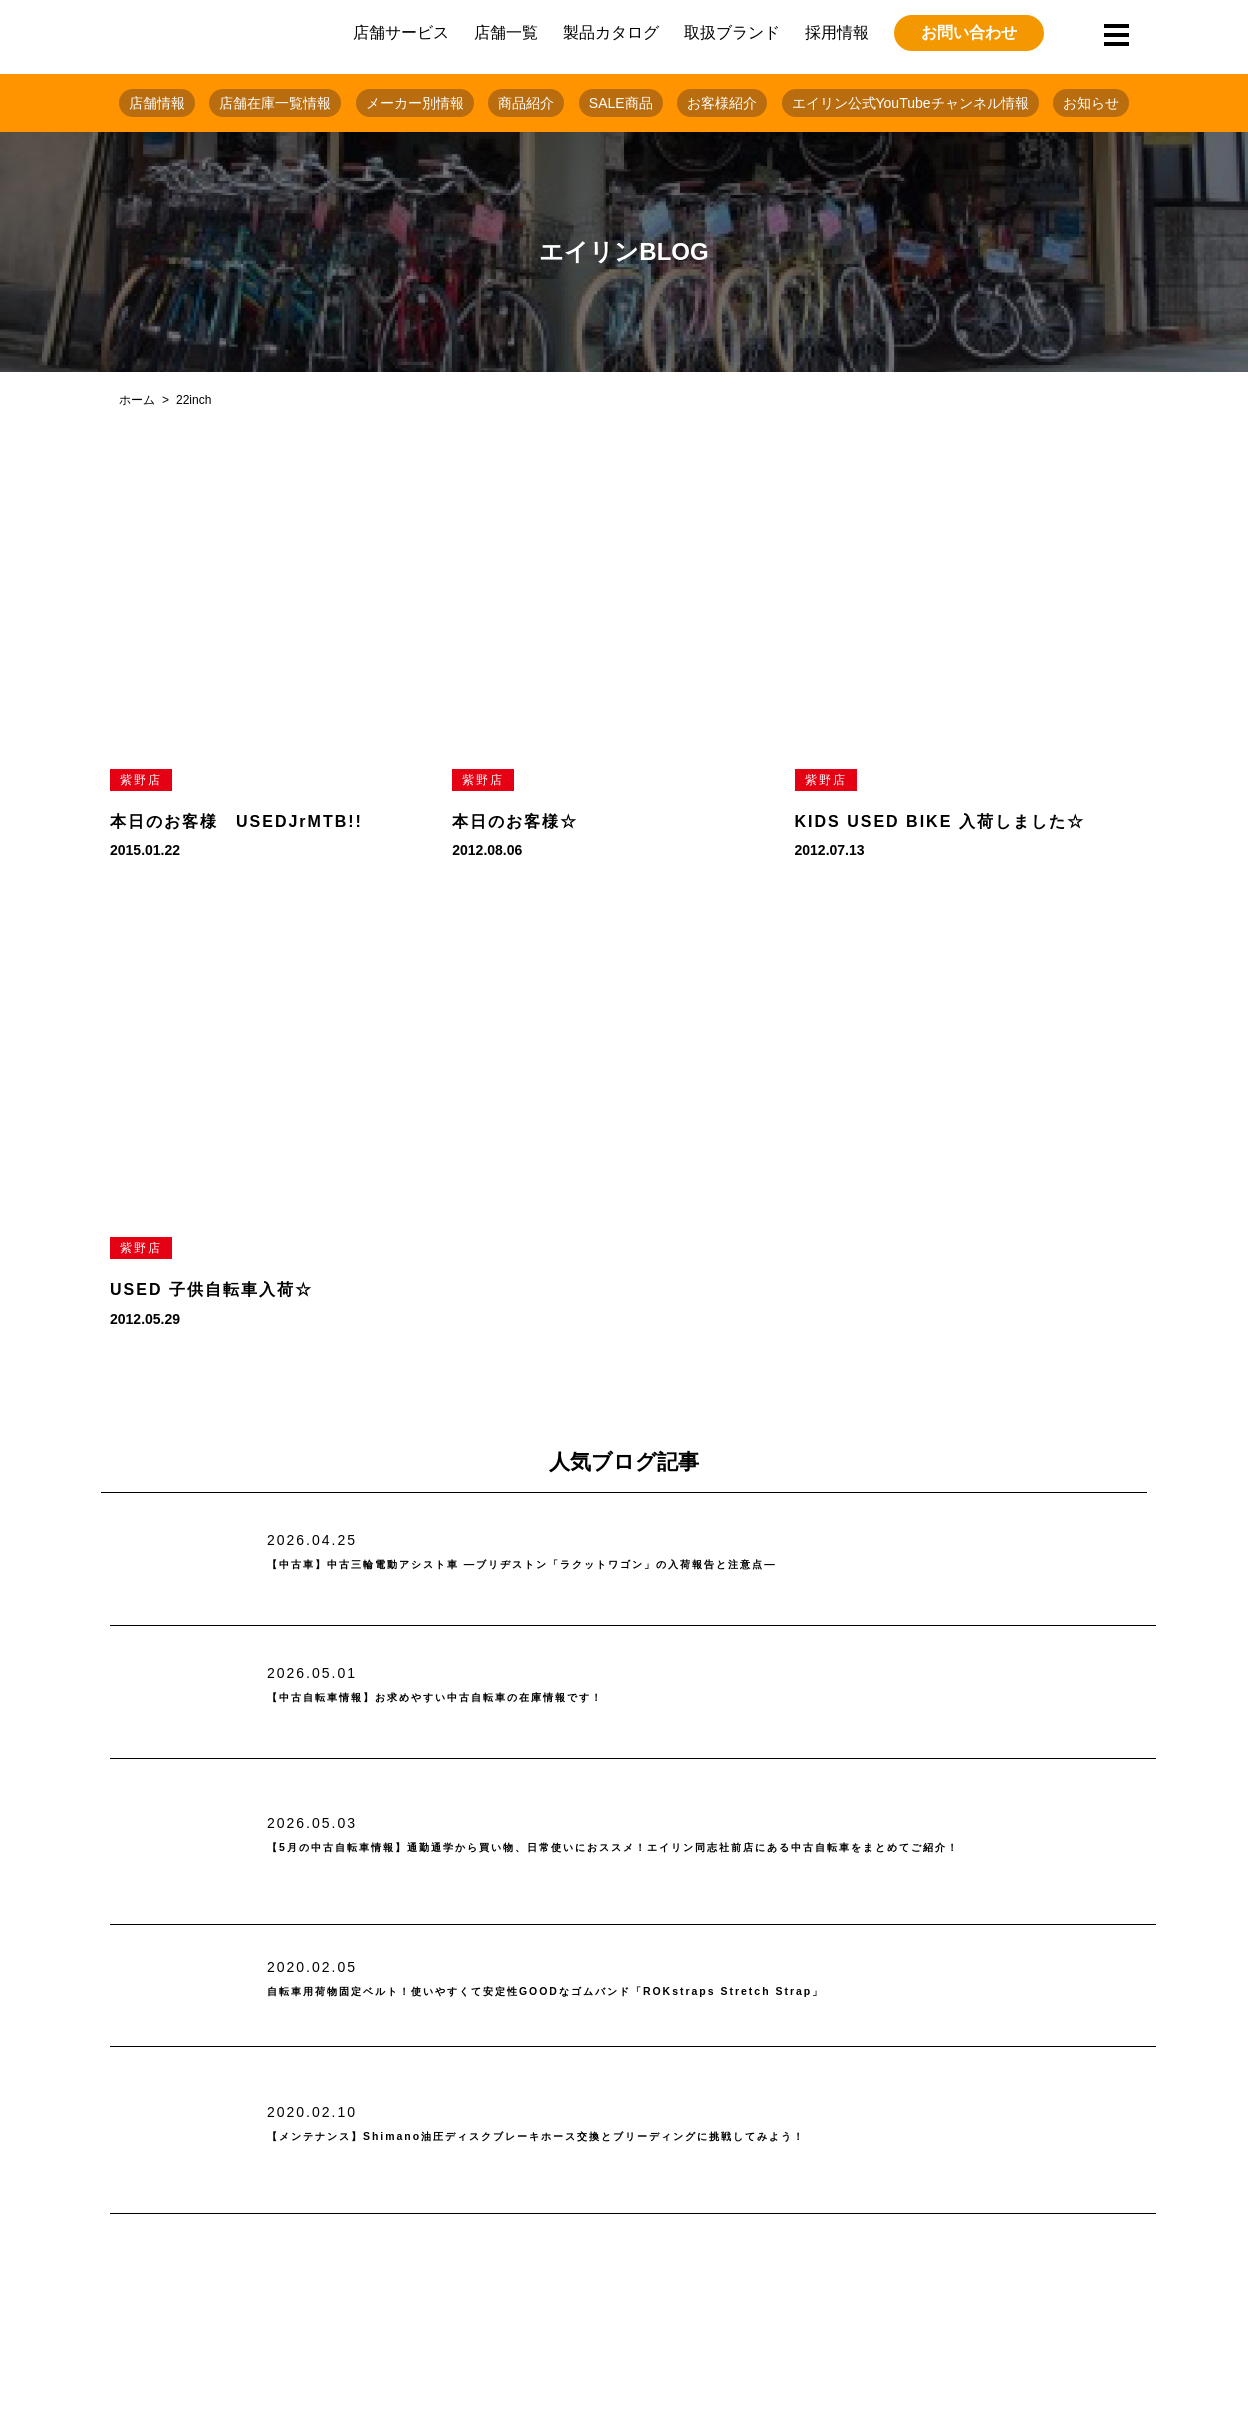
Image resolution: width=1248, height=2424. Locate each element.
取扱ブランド (732, 32)
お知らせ (1091, 103)
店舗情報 (157, 103)
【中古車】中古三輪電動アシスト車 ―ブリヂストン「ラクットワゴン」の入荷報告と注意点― (648, 1565)
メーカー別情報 (415, 103)
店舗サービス (401, 32)
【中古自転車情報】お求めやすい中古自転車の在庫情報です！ (519, 1698)
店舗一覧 (506, 32)
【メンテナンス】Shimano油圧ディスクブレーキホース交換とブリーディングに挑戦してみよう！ (668, 2136)
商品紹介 (526, 103)
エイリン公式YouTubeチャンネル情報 (910, 103)
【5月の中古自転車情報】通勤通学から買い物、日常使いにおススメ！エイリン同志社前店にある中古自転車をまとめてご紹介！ (704, 1848)
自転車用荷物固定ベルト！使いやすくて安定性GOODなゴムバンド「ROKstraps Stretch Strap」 (673, 1992)
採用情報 (837, 32)
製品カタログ (611, 32)
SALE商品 (621, 103)
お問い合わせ (969, 32)
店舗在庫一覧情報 (275, 103)
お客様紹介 (722, 103)
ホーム (137, 400)
